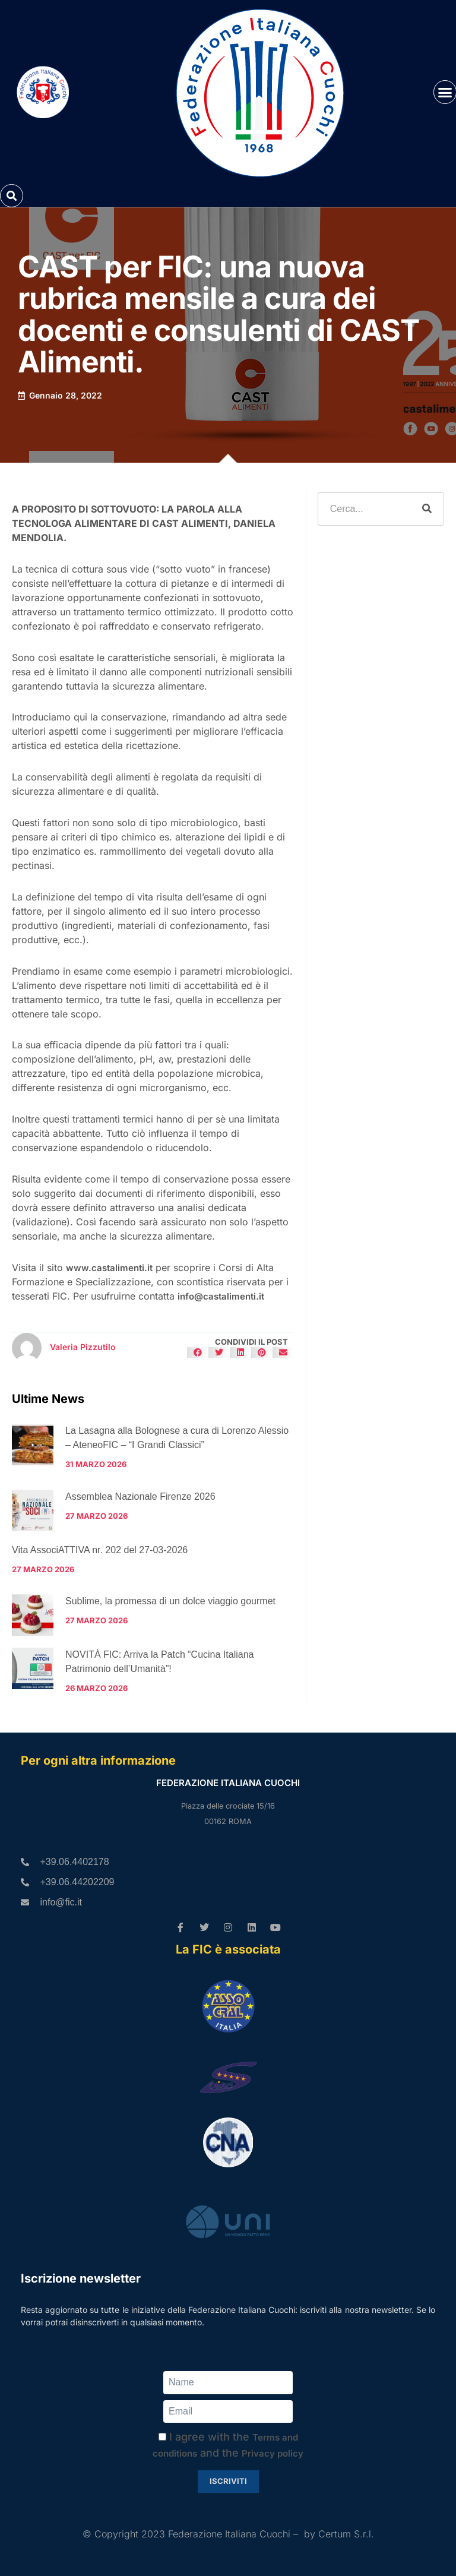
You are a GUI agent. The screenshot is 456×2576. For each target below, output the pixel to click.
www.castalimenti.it (109, 1267)
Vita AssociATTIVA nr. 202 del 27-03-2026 (100, 1550)
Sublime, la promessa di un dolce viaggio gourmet (170, 1601)
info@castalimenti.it (221, 1296)
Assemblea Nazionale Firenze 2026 (140, 1496)
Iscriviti (228, 2481)
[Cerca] (427, 509)
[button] (11, 195)
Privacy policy (272, 2453)
